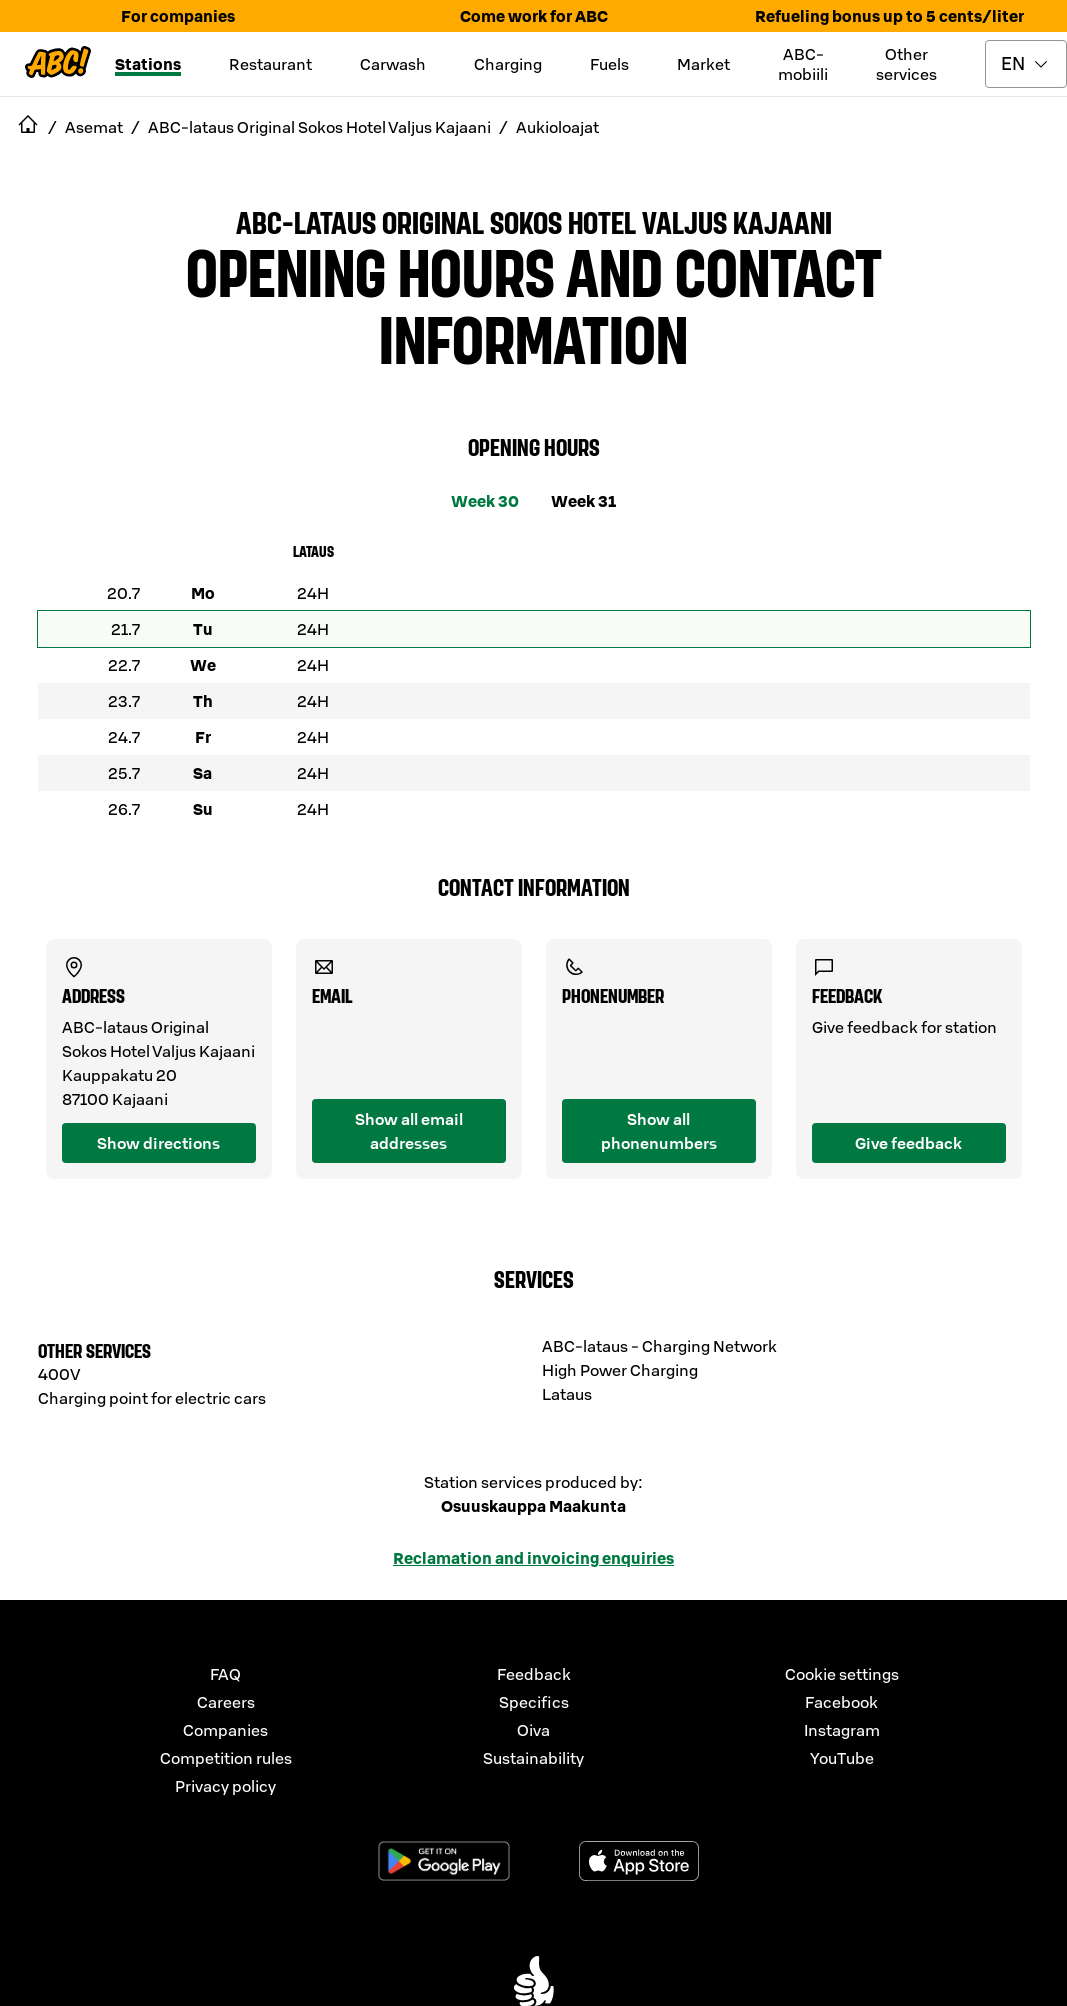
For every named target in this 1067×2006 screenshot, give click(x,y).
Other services (906, 64)
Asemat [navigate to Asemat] (94, 127)
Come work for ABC (534, 16)
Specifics (534, 1702)
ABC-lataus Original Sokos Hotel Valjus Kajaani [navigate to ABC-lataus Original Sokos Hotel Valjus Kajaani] (319, 127)
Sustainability (533, 1758)
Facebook (841, 1702)
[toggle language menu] (1026, 64)
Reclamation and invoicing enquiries (533, 1558)
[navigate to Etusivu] (28, 127)
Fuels (609, 64)
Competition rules (226, 1758)
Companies (225, 1730)
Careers (226, 1702)
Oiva (533, 1730)
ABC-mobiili (803, 64)
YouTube (842, 1758)
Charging (508, 64)
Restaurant (270, 64)
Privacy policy (225, 1786)
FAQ (225, 1674)
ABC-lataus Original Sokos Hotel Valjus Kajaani (534, 221)
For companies (178, 16)
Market (703, 64)
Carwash (393, 64)
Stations (148, 64)
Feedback (534, 1674)
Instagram (842, 1730)
